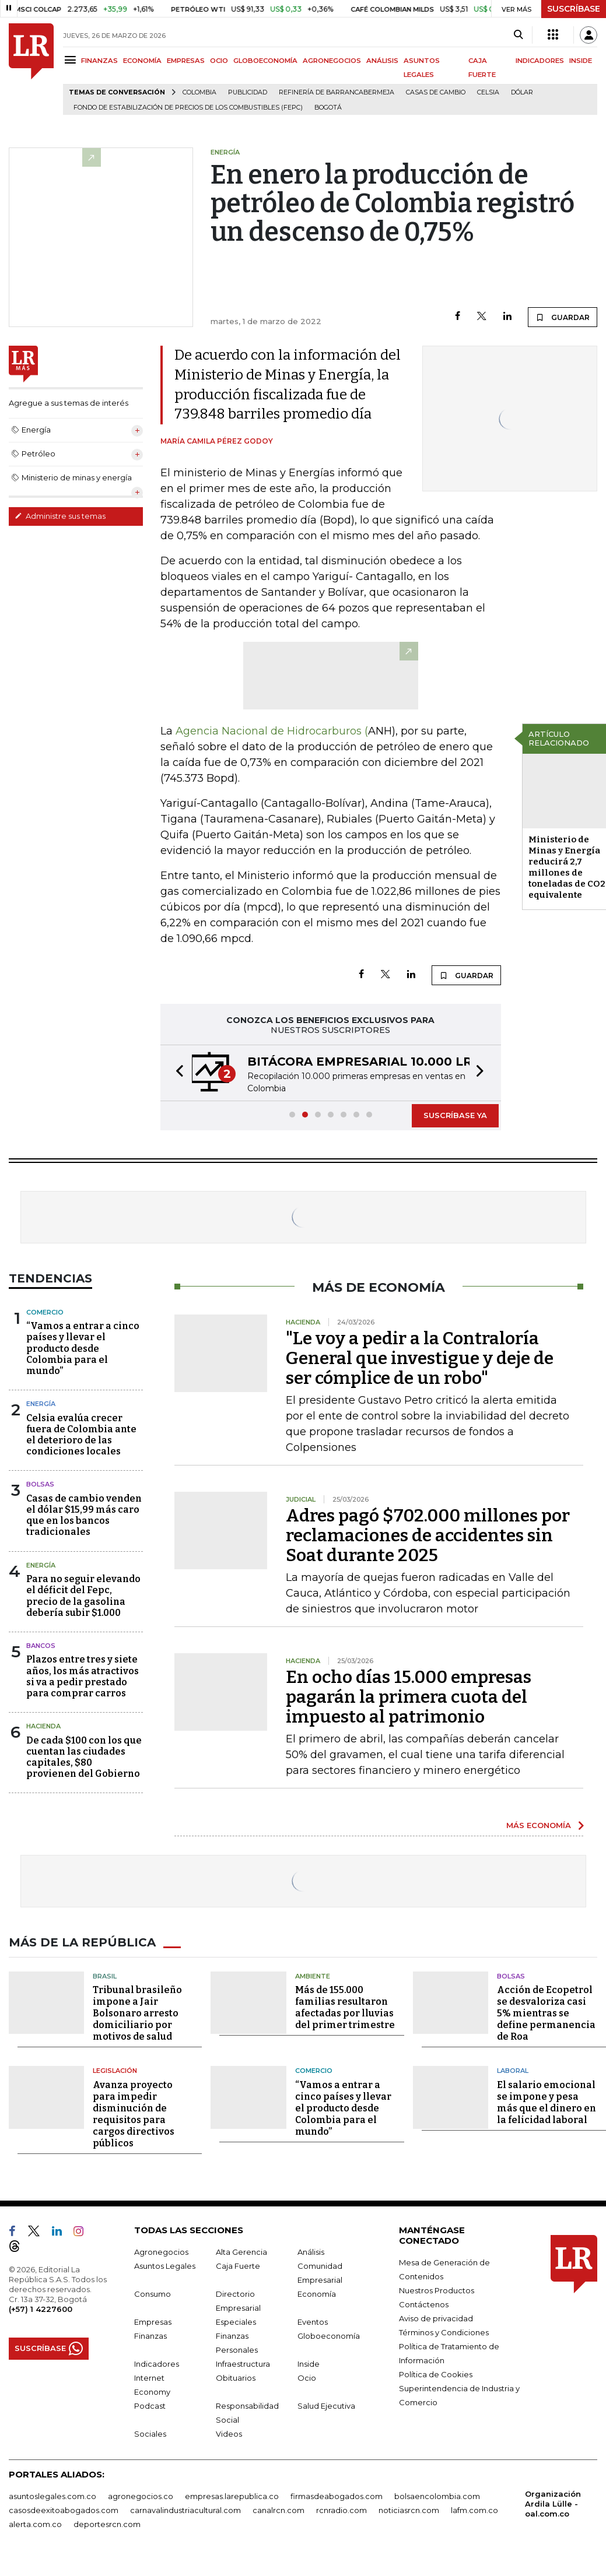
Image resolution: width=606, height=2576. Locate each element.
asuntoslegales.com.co (52, 2496)
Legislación (115, 2071)
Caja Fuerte (238, 2266)
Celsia (488, 92)
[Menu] (72, 60)
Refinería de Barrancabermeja (336, 92)
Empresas (152, 2322)
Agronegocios (161, 2252)
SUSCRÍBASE (573, 8)
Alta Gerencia (241, 2252)
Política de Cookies (435, 2374)
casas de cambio (435, 92)
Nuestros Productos (436, 2290)
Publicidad (247, 92)
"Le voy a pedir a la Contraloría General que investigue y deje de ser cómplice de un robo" (420, 1358)
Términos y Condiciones (444, 2332)
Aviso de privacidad (436, 2318)
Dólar (522, 92)
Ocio (306, 2377)
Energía (40, 1404)
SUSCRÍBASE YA (455, 1115)
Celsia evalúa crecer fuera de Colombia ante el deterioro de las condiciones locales (81, 1434)
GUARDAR (562, 317)
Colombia (199, 92)
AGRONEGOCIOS (332, 61)
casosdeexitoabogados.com (63, 2510)
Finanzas (150, 2335)
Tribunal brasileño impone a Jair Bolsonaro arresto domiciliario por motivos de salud (137, 2013)
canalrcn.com (278, 2510)
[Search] (518, 35)
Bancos (40, 1646)
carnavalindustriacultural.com (185, 2510)
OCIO (219, 61)
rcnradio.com (341, 2510)
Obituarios (235, 2377)
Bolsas (40, 1484)
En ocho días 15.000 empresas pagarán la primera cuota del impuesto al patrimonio (408, 1697)
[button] (176, 1073)
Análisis (310, 2252)
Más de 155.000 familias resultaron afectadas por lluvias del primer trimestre (345, 2007)
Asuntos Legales (164, 2266)
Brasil (105, 1976)
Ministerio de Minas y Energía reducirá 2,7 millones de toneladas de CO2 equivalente (566, 867)
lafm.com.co (474, 2510)
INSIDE (580, 61)
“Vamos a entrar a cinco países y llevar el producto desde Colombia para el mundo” (82, 1348)
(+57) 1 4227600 (40, 2309)
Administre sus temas (60, 516)
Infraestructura (243, 2363)
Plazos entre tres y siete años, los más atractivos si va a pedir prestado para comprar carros (82, 1676)
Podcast (150, 2405)
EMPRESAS (186, 61)
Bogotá (328, 107)
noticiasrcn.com (409, 2510)
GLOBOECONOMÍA (265, 61)
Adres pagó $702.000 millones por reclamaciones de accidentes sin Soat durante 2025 (428, 1535)
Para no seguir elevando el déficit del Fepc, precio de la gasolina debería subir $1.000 (83, 1595)
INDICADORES (540, 61)
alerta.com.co (35, 2524)
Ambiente (312, 1976)
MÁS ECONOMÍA (538, 1825)
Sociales (150, 2433)
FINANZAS (99, 61)
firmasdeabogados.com (336, 2496)
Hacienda (43, 1726)
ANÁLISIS (382, 61)
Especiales (236, 2322)
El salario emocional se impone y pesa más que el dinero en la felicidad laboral (546, 2102)
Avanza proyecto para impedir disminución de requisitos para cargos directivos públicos (133, 2114)
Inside (308, 2363)
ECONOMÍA (142, 61)
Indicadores (156, 2363)
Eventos (312, 2322)
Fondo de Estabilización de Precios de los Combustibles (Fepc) (188, 107)
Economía (316, 2294)
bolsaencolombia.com (437, 2496)
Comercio (45, 1312)
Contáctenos (424, 2304)
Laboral (512, 2071)
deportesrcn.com (107, 2524)
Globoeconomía (328, 2335)
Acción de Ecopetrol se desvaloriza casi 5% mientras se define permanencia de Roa (546, 2013)
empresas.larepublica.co (232, 2496)
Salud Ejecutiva (326, 2405)
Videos (229, 2433)
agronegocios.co (140, 2496)
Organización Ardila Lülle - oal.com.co (553, 2503)
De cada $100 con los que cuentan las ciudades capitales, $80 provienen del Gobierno (84, 1757)
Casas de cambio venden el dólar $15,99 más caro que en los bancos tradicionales (84, 1515)
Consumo (152, 2294)
